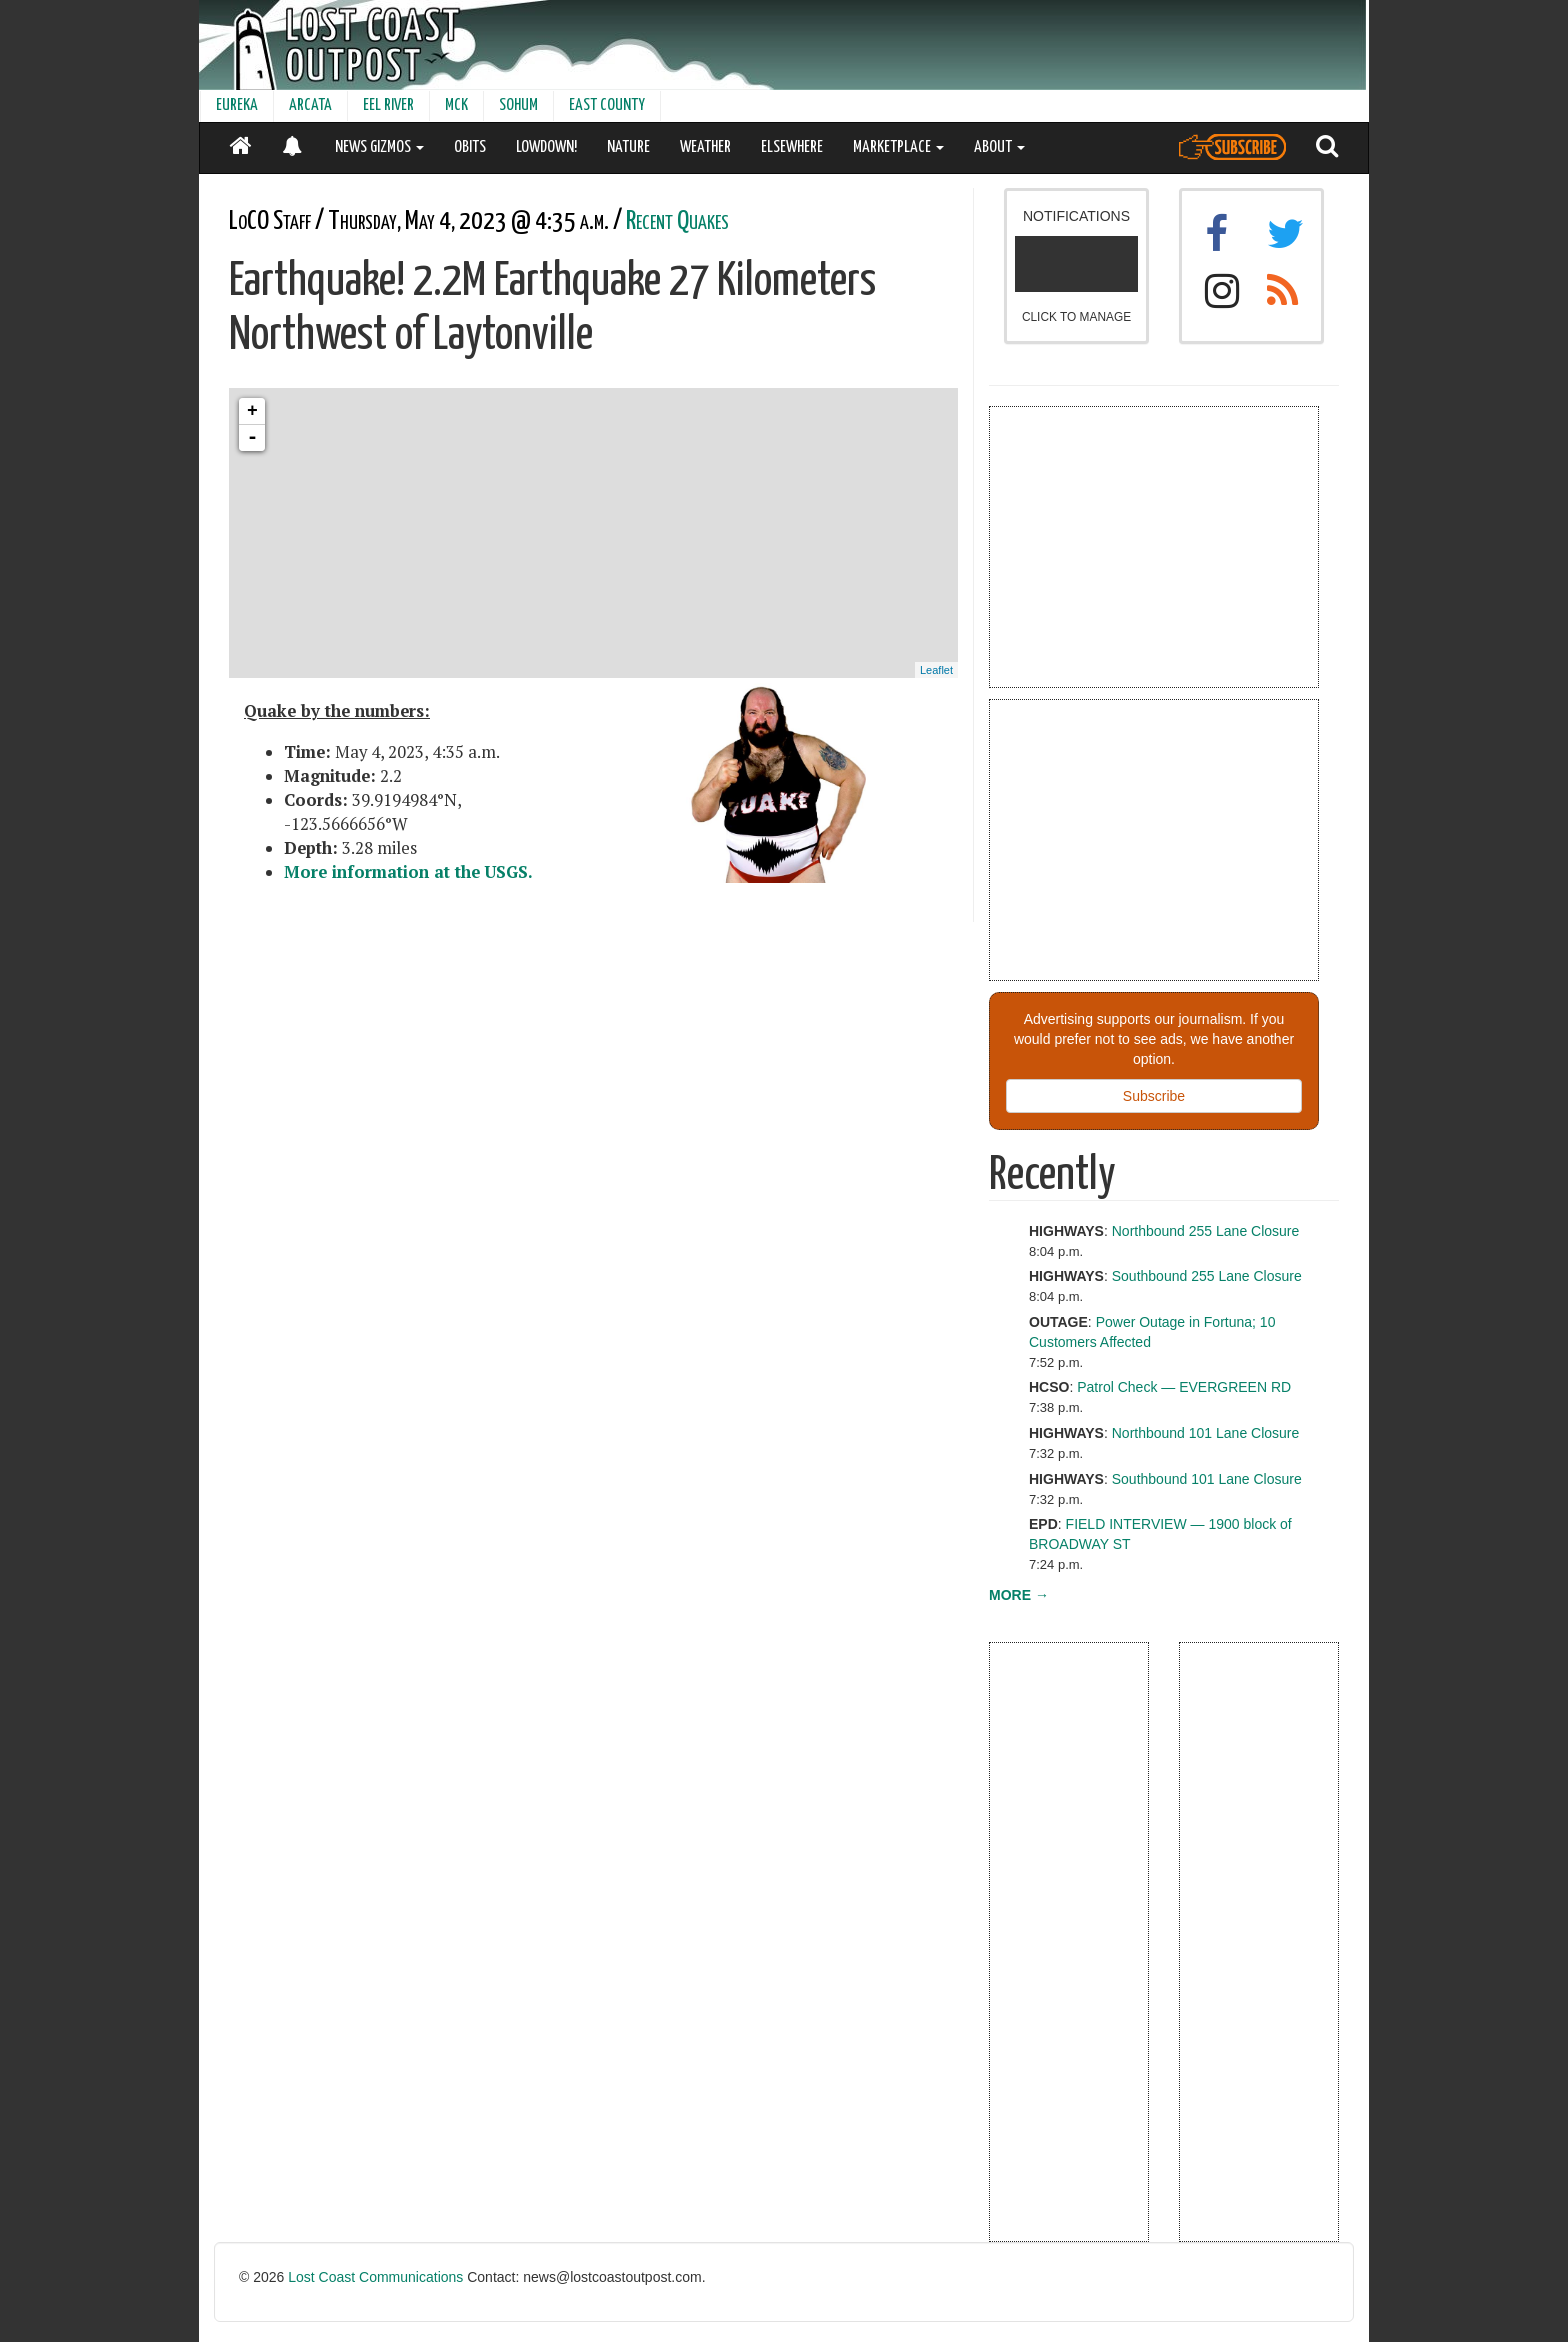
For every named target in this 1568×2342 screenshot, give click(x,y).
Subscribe (1154, 1096)
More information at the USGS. (408, 872)
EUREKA (237, 105)
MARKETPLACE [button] (898, 147)
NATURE (628, 147)
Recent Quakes (677, 221)
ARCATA (310, 105)
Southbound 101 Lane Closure (1207, 1479)
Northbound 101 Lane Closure (1206, 1433)
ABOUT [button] (999, 147)
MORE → (1019, 1595)
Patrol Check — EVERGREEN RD (1184, 1387)
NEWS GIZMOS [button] (379, 147)
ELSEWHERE (792, 147)
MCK (456, 105)
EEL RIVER (388, 105)
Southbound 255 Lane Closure (1207, 1276)
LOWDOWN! (546, 147)
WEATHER (705, 147)
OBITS (470, 147)
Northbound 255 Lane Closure (1206, 1231)
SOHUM (518, 105)
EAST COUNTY (607, 105)
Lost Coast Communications (375, 2277)
